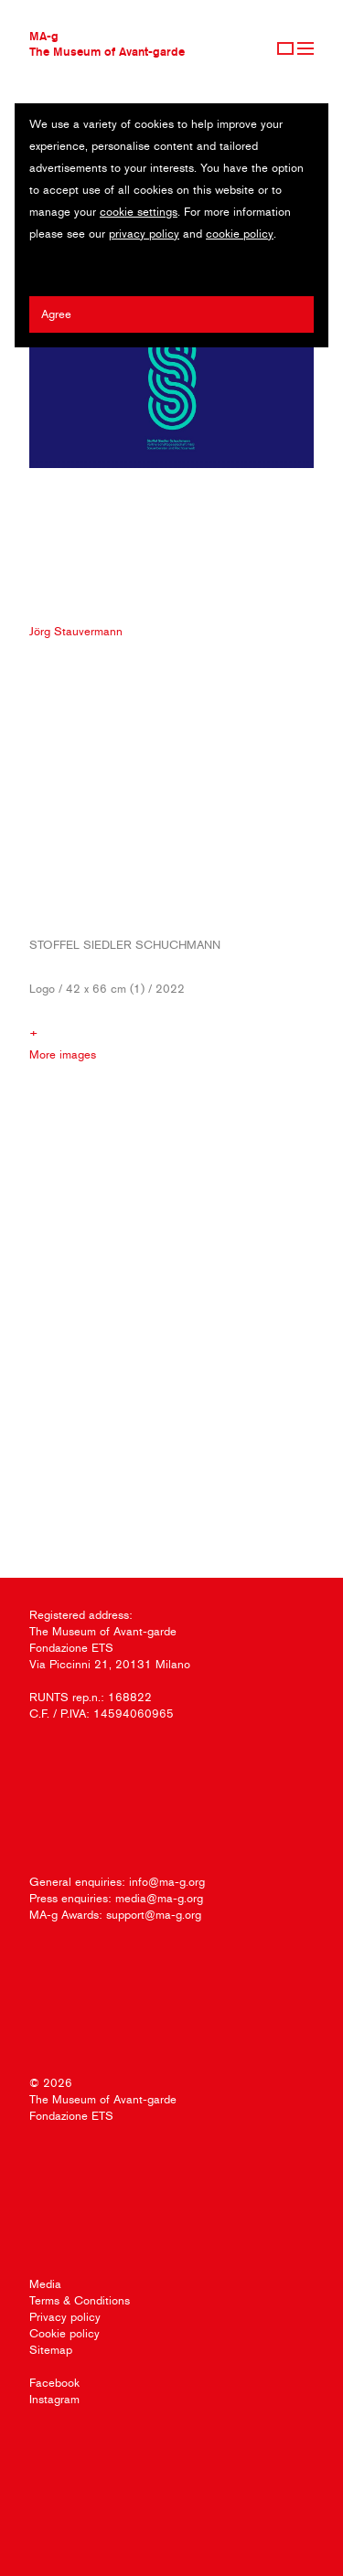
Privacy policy (65, 2317)
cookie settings (138, 211)
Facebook (54, 2383)
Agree (56, 314)
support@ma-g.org (153, 1914)
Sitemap (50, 2350)
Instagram (54, 2399)
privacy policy (144, 233)
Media (45, 2284)
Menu (305, 48)
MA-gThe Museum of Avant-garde (107, 43)
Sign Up (285, 48)
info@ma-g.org (167, 1882)
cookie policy (239, 233)
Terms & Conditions (79, 2300)
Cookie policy (64, 2333)
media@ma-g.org (159, 1898)
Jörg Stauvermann (76, 631)
